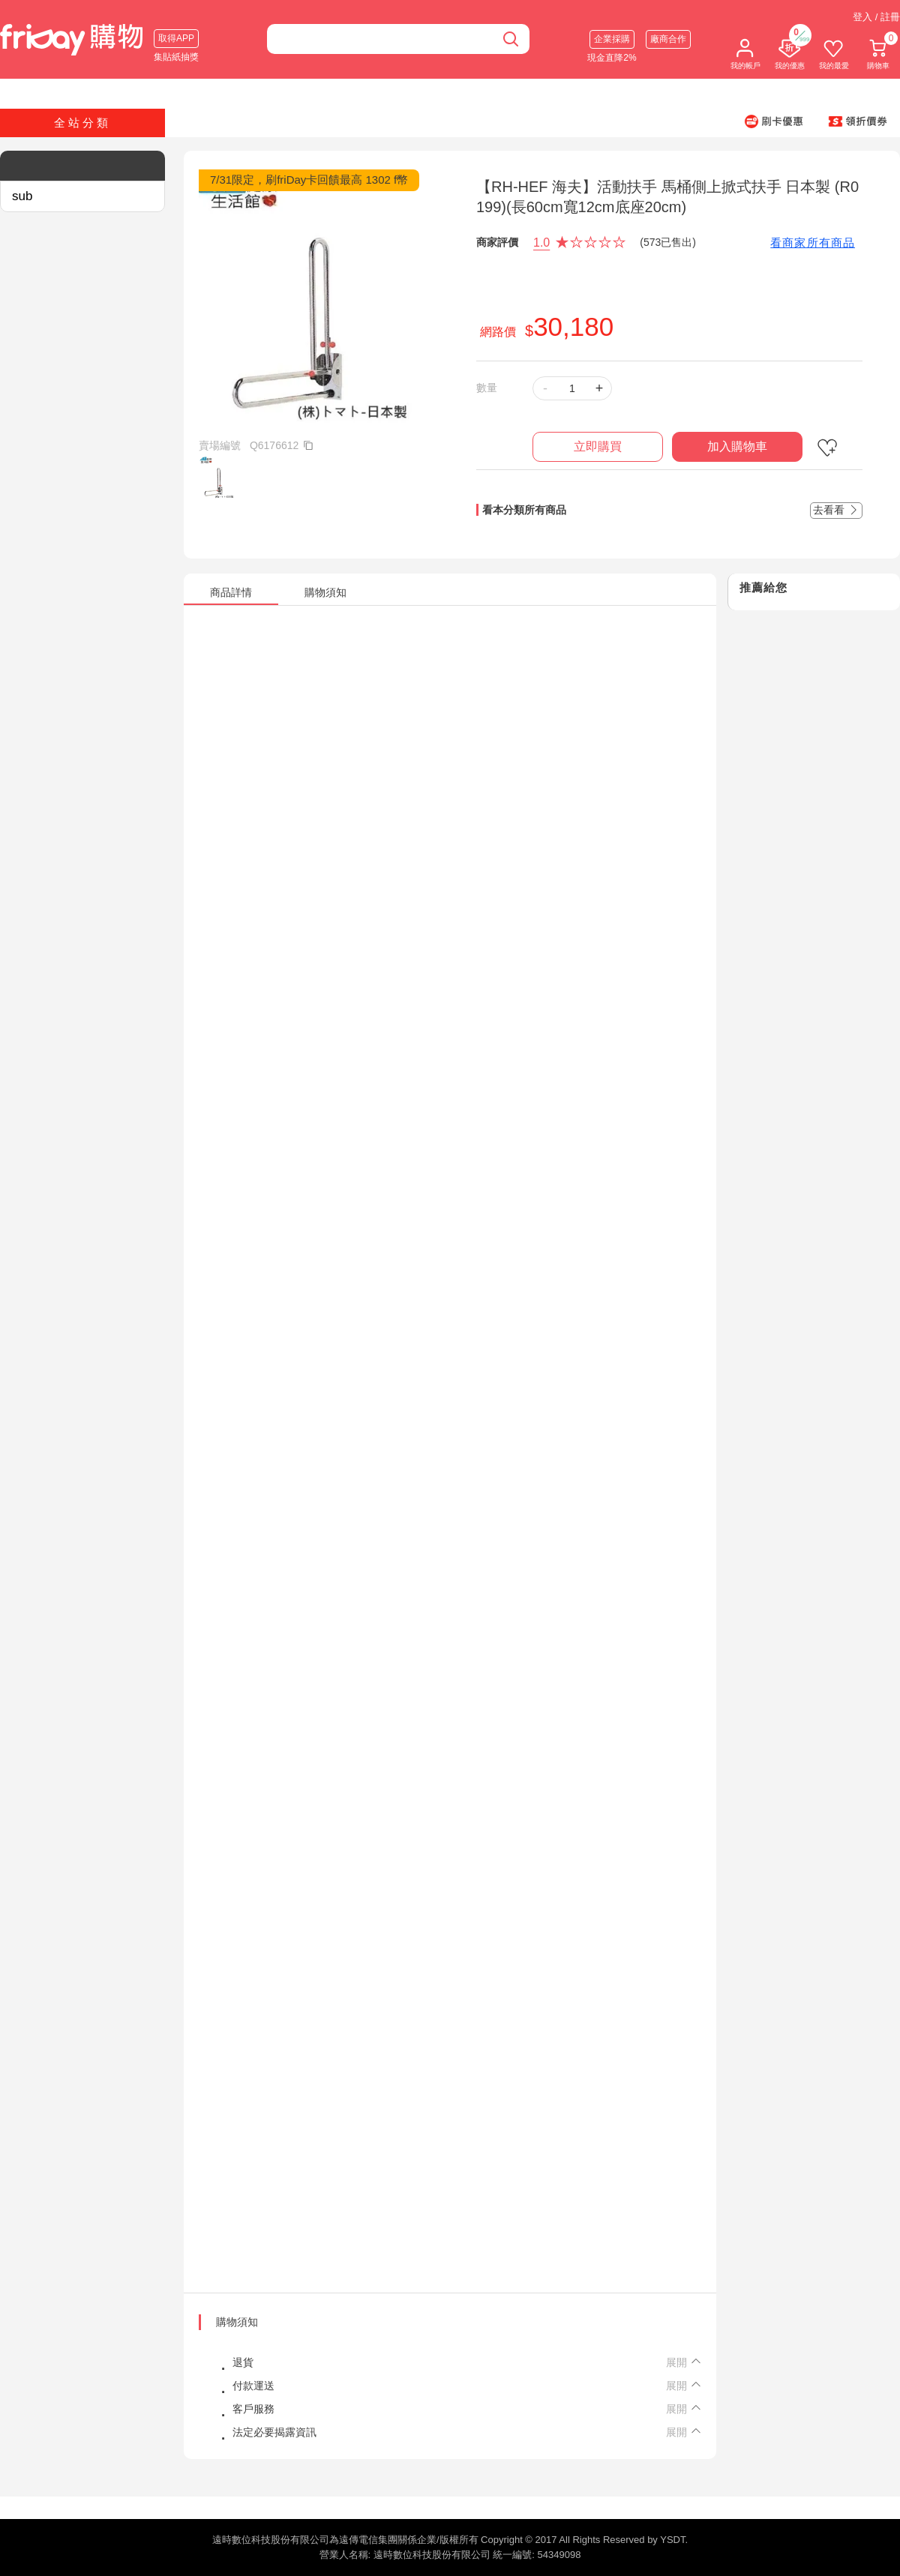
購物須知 (237, 2322)
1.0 (541, 242)
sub (22, 196)
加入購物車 (737, 446)
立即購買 (598, 446)
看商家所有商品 (812, 242)
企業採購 (612, 39)
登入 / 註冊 (876, 16)
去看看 (836, 510)
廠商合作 (668, 39)
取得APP (176, 38)
